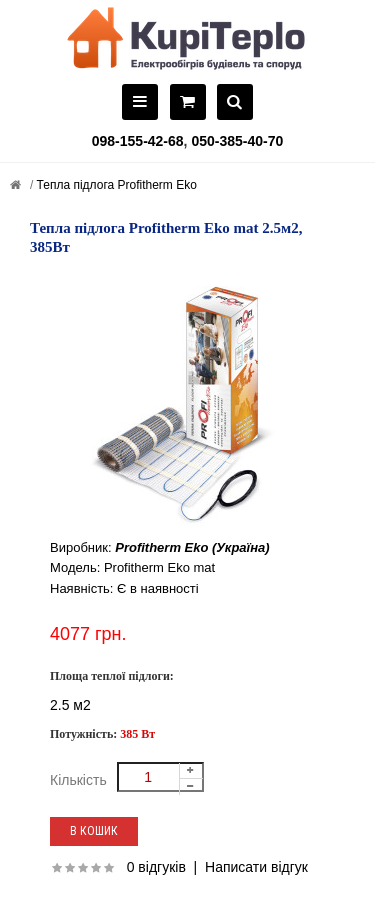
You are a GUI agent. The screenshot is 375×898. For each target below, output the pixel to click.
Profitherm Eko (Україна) (192, 547)
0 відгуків (156, 867)
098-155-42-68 (138, 141)
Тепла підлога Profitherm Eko (115, 185)
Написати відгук (256, 867)
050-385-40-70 (237, 141)
